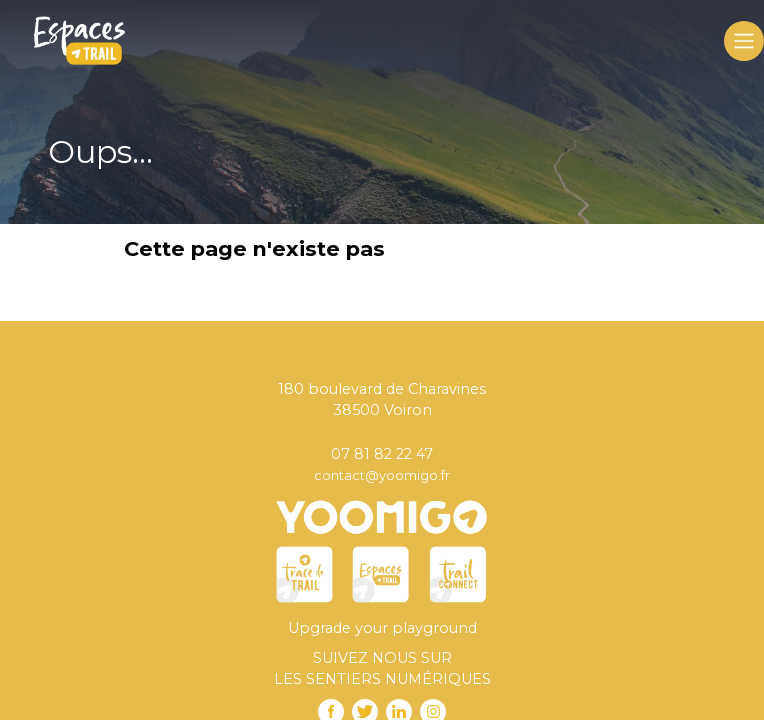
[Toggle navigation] (744, 41)
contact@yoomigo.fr (382, 475)
